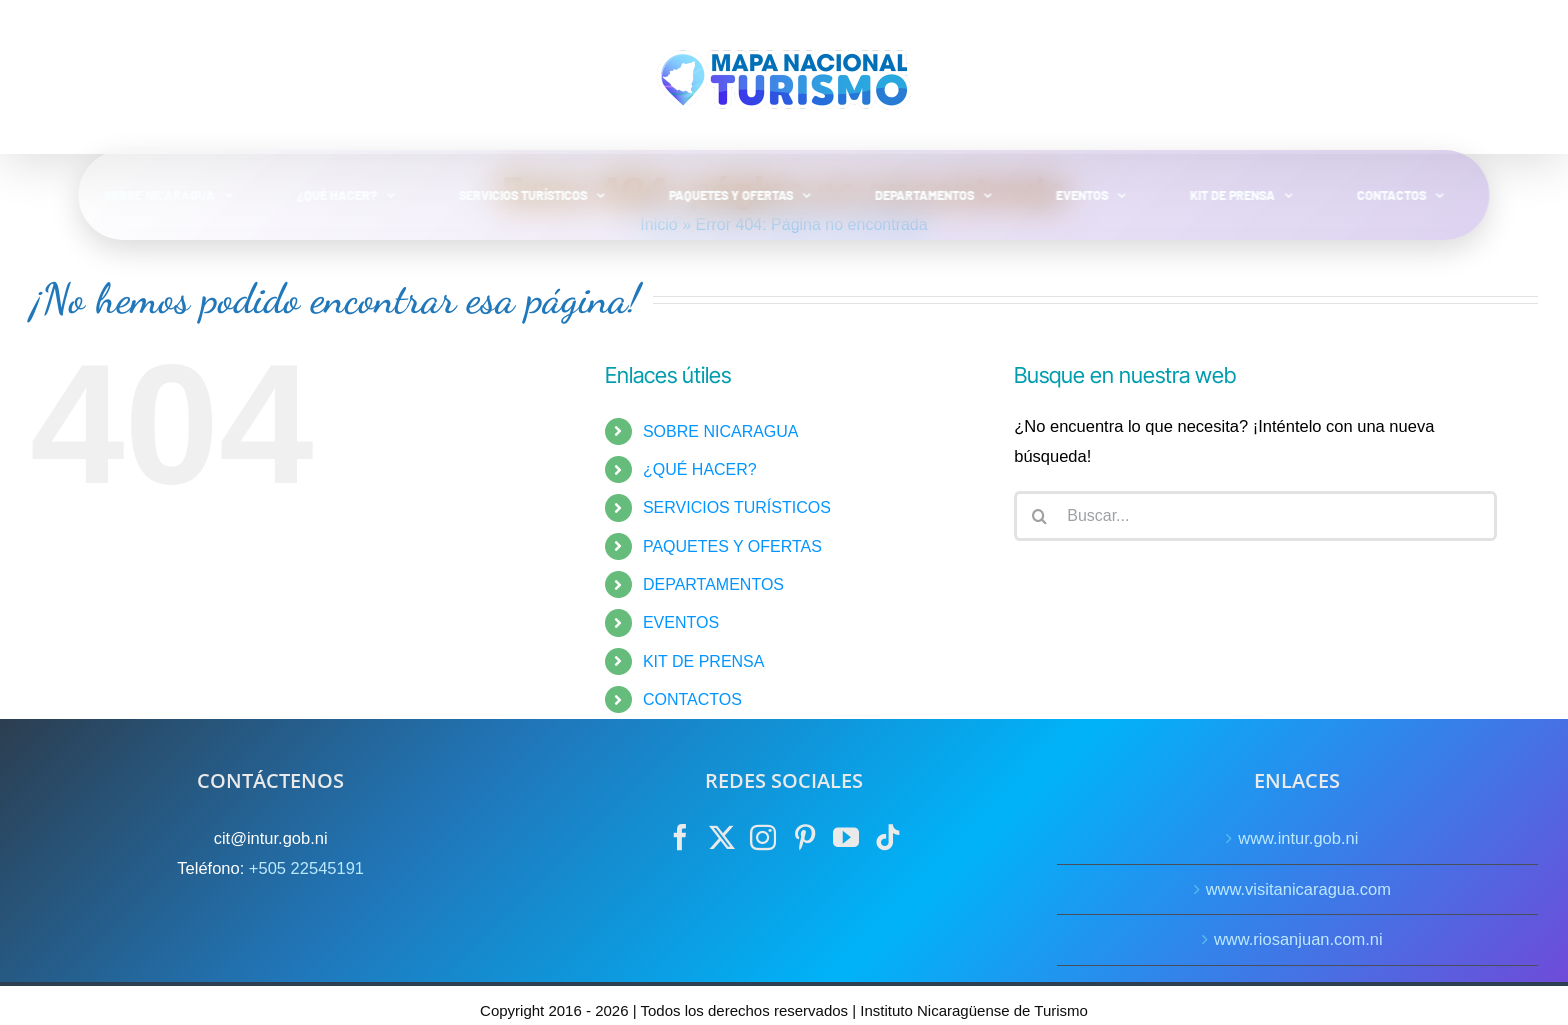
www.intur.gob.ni (1298, 838)
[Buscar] (1039, 516)
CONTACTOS (692, 699)
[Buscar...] (1255, 516)
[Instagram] (763, 837)
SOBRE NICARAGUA (721, 431)
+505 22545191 (306, 868)
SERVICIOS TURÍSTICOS (737, 507)
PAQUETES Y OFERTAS (732, 546)
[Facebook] (680, 837)
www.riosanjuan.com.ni (1298, 939)
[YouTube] (846, 837)
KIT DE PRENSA (704, 661)
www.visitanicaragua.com (1298, 889)
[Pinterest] (805, 837)
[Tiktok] (888, 837)
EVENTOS (681, 622)
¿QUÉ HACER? (700, 469)
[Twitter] (722, 837)
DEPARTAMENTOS (713, 584)
